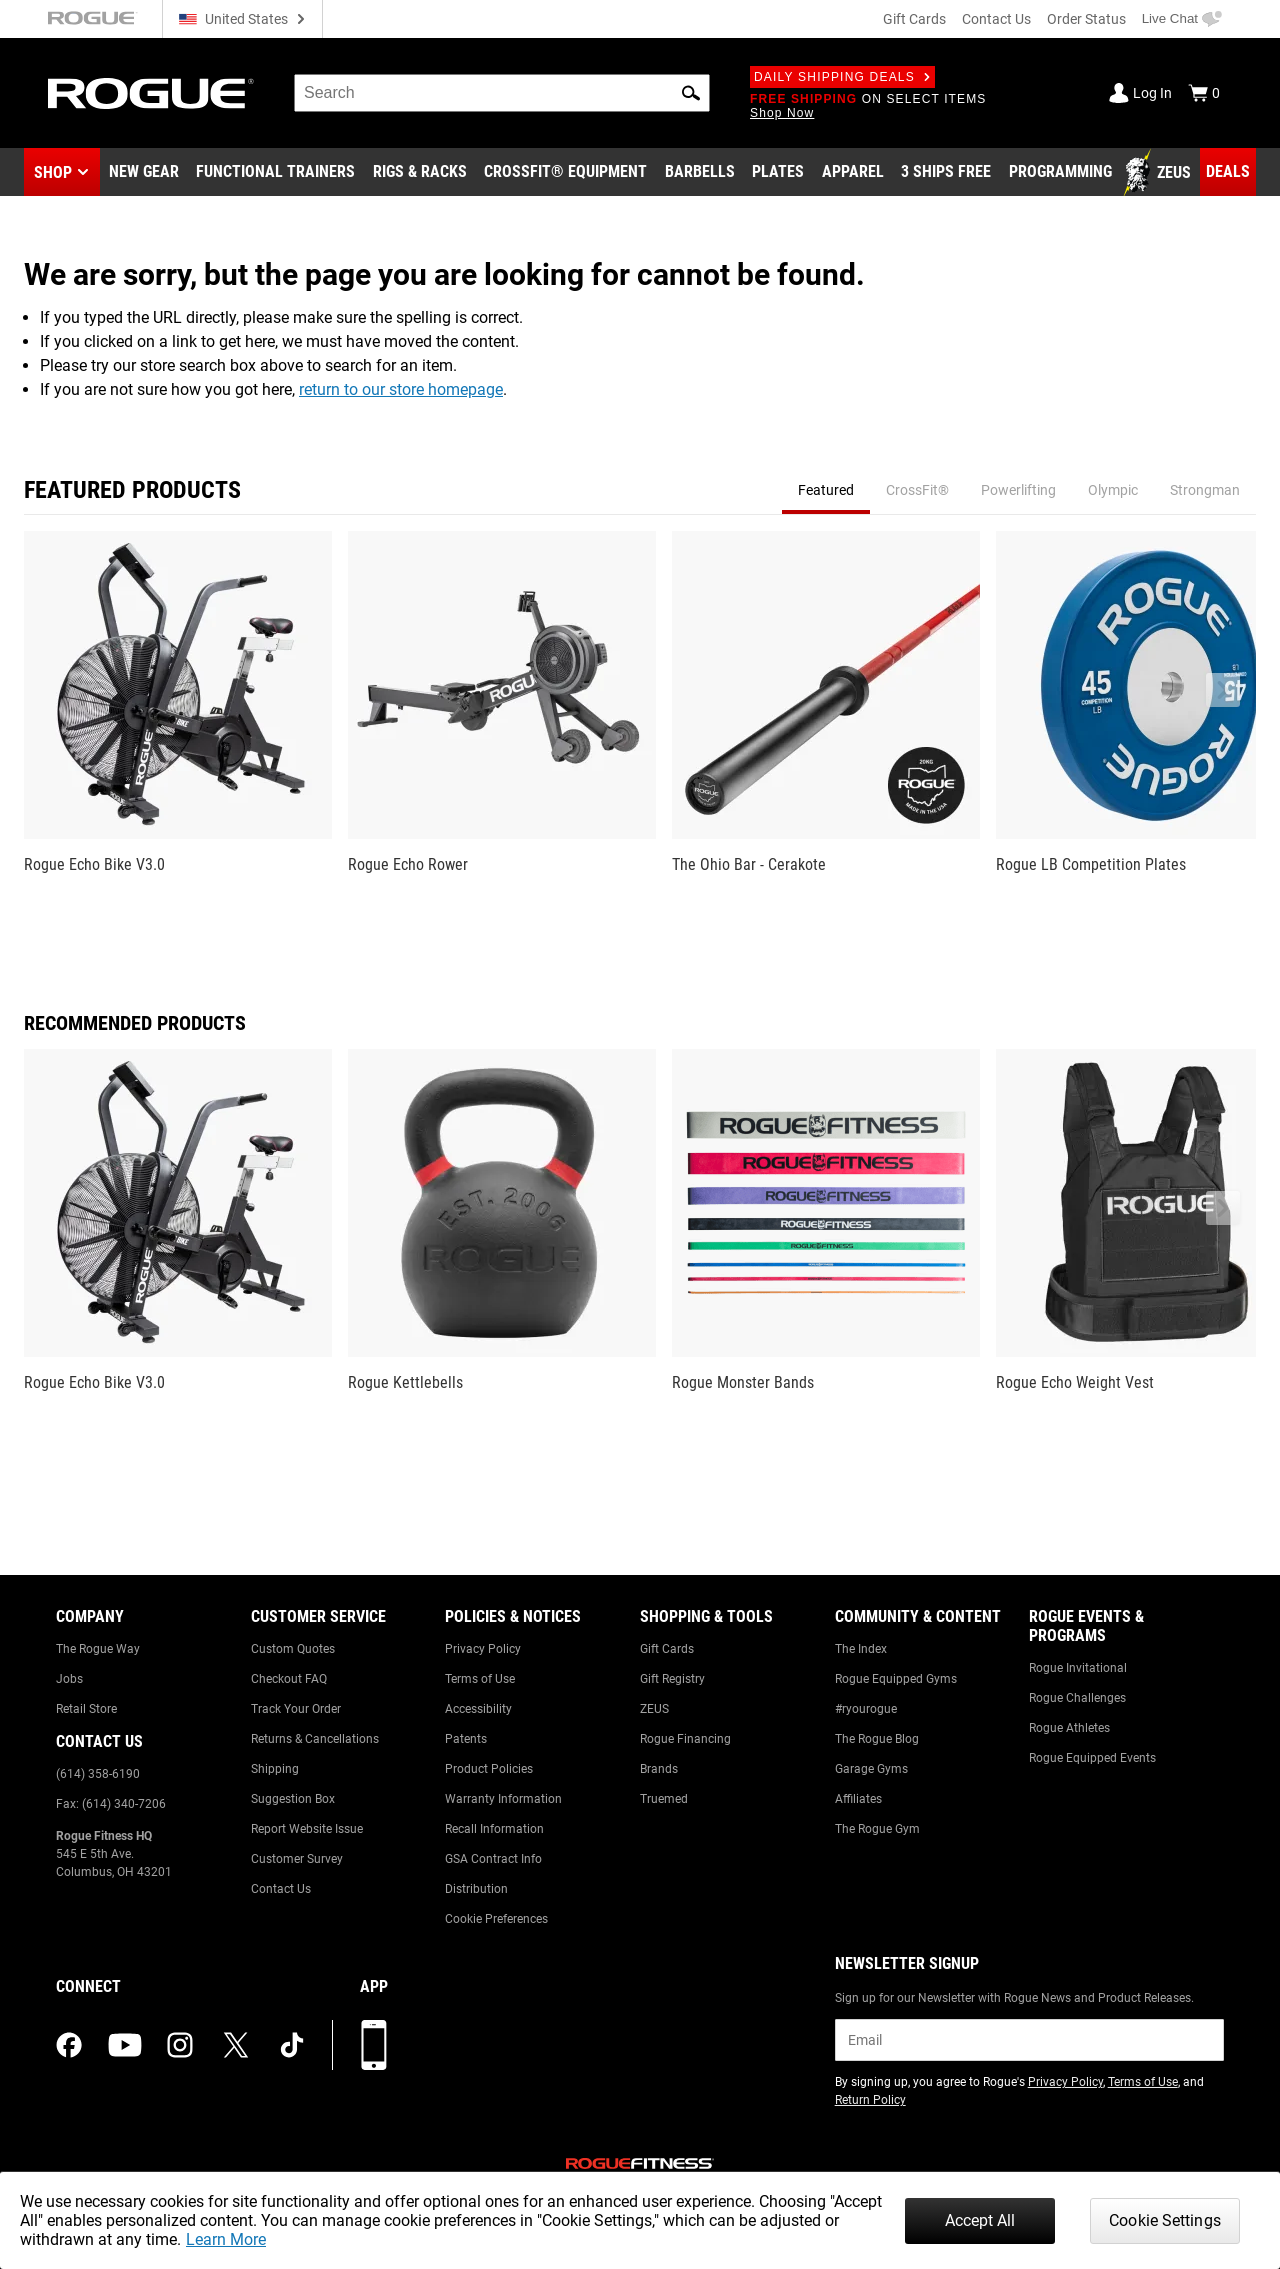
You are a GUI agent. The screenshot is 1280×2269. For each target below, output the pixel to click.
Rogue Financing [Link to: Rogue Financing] (685, 1739)
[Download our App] (374, 2045)
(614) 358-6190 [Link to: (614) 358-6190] (98, 1774)
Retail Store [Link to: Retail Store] (86, 1709)
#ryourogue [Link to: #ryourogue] (866, 1709)
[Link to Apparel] (853, 173)
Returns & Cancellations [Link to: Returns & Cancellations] (315, 1739)
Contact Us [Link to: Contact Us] (281, 1889)
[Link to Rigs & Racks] (420, 173)
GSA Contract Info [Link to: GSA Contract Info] (493, 1859)
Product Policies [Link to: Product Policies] (489, 1769)
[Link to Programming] (1060, 173)
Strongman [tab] (1205, 490)
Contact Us (996, 19)
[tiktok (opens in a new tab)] (292, 2045)
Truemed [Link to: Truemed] (664, 1799)
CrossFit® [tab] (917, 490)
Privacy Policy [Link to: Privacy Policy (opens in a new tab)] (1065, 2082)
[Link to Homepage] (151, 93)
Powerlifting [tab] (1018, 490)
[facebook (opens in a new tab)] (69, 2045)
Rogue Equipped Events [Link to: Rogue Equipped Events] (1092, 1758)
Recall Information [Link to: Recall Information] (494, 1829)
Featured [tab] (826, 490)
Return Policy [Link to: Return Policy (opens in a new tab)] (870, 2100)
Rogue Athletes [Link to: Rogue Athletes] (1069, 1728)
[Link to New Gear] (144, 173)
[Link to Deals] (1228, 172)
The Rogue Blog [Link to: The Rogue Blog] (877, 1739)
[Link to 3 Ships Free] (946, 173)
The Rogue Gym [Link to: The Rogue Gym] (877, 1829)
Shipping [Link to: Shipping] (275, 1769)
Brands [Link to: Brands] (659, 1769)
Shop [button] (53, 172)
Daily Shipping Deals (842, 77)
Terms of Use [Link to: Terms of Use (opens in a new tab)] (1143, 2082)
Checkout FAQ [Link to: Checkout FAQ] (289, 1679)
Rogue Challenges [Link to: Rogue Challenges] (1077, 1698)
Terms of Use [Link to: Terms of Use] (480, 1679)
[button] (691, 93)
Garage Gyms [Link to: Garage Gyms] (871, 1769)
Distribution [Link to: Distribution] (476, 1889)
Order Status (1086, 19)
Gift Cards (914, 19)
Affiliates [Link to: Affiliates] (858, 1799)
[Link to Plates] (778, 173)
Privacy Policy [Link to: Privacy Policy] (483, 1649)
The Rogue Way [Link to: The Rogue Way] (98, 1649)
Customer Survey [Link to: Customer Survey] (297, 1859)
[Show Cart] (1204, 93)
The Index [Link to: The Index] (861, 1649)
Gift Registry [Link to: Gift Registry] (672, 1679)
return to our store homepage (401, 389)
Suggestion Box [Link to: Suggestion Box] (293, 1799)
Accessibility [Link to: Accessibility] (478, 1709)
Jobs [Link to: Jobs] (69, 1679)
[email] (1029, 2040)
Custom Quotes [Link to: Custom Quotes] (293, 1649)
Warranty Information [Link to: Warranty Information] (503, 1799)
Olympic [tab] (1113, 490)
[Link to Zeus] (1160, 173)
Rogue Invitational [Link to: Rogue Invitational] (1078, 1668)
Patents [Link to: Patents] (466, 1739)
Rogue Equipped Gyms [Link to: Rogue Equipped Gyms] (896, 1679)
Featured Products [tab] (132, 490)
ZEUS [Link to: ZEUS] (654, 1709)
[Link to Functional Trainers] (275, 173)
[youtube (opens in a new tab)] (125, 2045)
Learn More (226, 2239)
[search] (502, 93)
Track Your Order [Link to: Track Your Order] (296, 1709)
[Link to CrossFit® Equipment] (565, 173)
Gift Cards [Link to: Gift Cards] (667, 1649)
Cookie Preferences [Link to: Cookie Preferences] (496, 1919)
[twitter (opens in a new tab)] (236, 2045)
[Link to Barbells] (700, 173)
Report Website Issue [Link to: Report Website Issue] (307, 1829)
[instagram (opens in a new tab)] (180, 2045)
